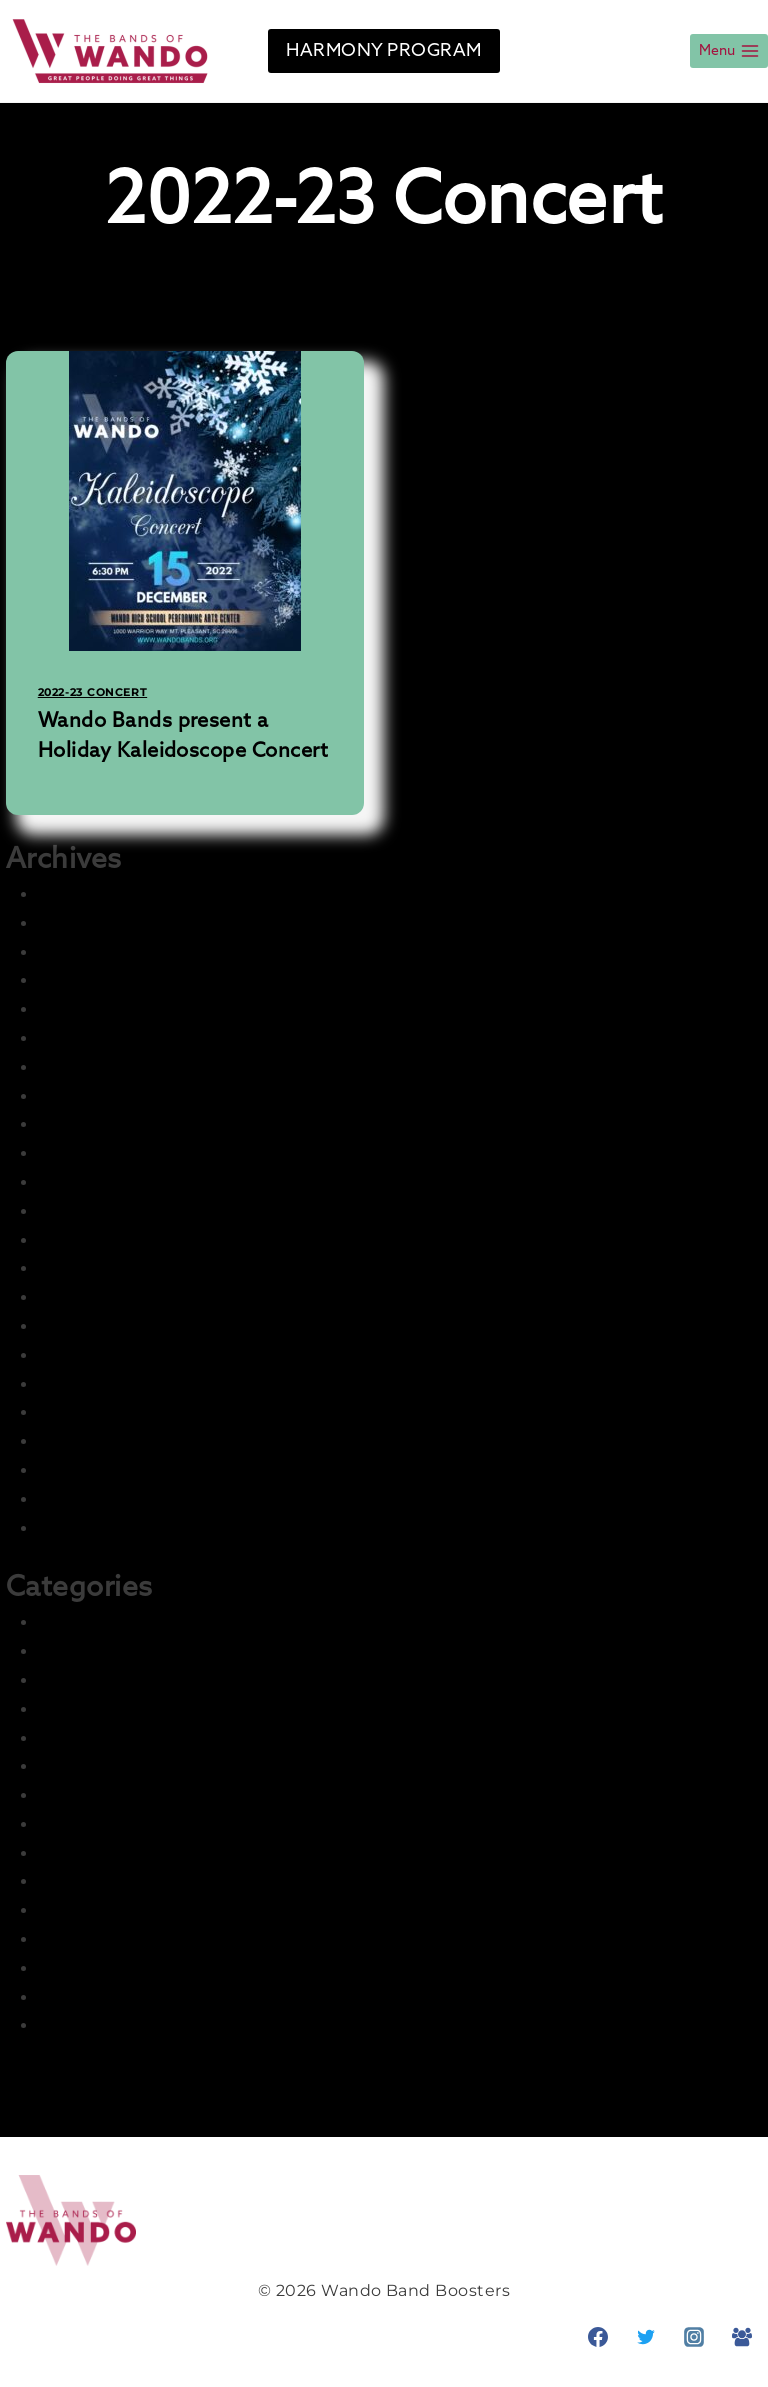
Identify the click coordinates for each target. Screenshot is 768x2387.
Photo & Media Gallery (130, 1968)
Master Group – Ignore (132, 1881)
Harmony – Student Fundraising (173, 1795)
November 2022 (105, 1297)
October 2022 (95, 1326)
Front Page (85, 1738)
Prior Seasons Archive (128, 1997)
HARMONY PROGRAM (383, 51)
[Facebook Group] (742, 2337)
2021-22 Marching (111, 1651)
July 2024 (78, 1096)
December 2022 (105, 1268)
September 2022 (108, 1355)
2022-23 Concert (92, 692)
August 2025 (91, 952)
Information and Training (143, 1824)
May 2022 (77, 1470)
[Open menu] (729, 51)
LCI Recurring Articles (129, 1853)
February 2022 (98, 1528)
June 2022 (81, 1441)
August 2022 (91, 1384)
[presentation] (185, 501)
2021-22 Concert (105, 1622)
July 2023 (77, 1124)
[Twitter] (646, 2337)
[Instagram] (694, 2337)
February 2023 (98, 1211)
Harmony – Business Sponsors (165, 1766)
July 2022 (77, 1412)
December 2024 (106, 1067)
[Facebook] (598, 2337)
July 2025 (77, 980)
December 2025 (105, 894)
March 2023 (86, 1182)
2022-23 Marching (113, 1709)
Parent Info (85, 1939)
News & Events (101, 1910)
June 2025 (81, 1009)
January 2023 (93, 1240)
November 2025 (105, 923)
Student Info (92, 2025)
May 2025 (77, 1038)
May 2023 (77, 1153)
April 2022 (79, 1499)
